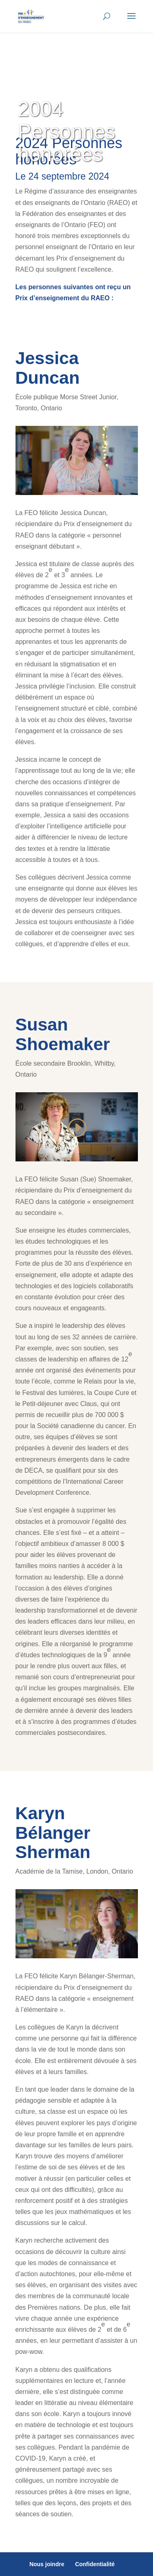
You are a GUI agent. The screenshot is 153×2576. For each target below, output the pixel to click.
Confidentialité (95, 2564)
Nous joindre (46, 2564)
